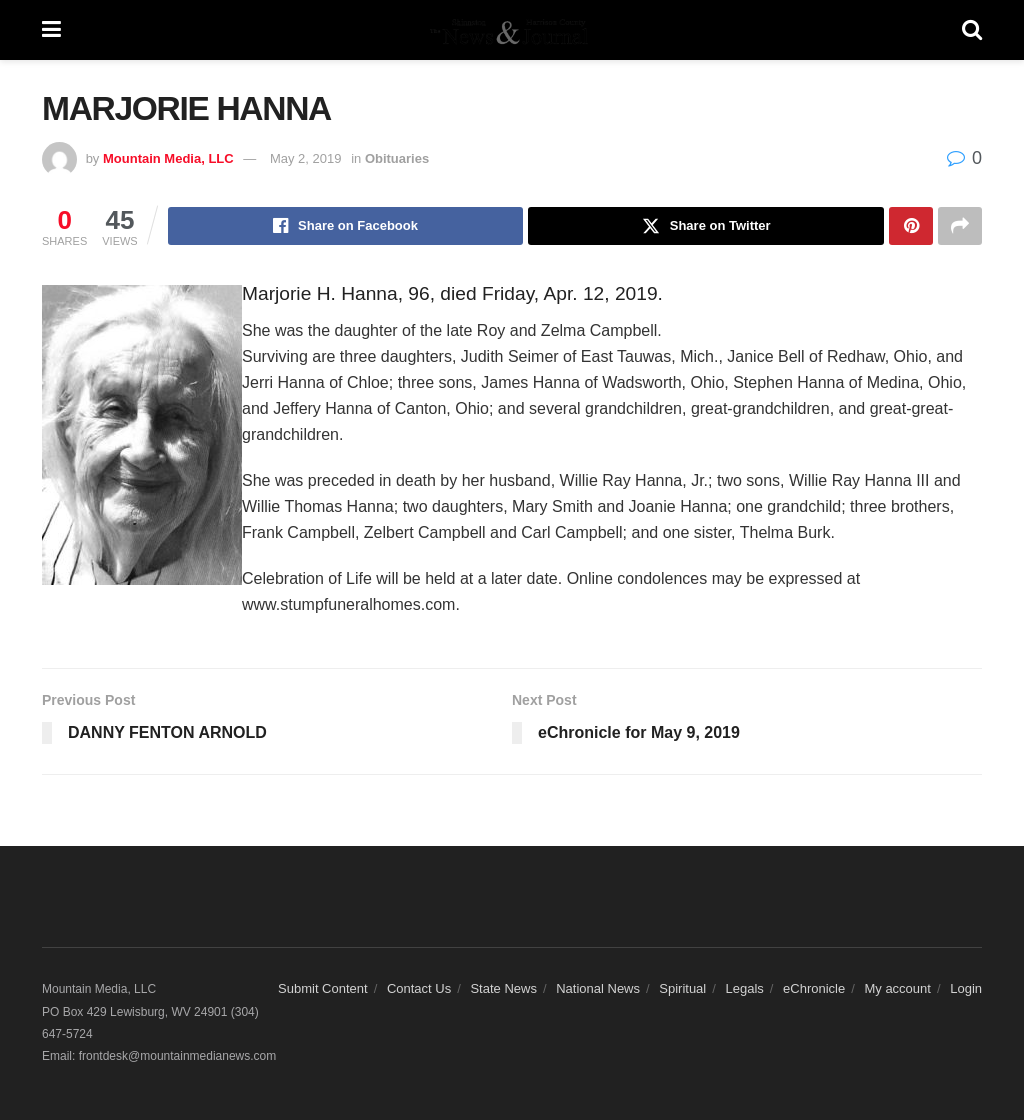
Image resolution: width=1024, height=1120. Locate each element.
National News (598, 988)
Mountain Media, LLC (168, 158)
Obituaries (397, 158)
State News (503, 988)
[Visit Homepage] (511, 30)
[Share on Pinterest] (911, 226)
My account (897, 988)
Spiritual (682, 988)
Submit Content (323, 988)
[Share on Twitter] (706, 226)
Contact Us (419, 988)
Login (966, 988)
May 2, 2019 (306, 158)
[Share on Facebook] (346, 226)
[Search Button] (972, 30)
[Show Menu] (51, 30)
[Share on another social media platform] (960, 226)
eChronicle (814, 988)
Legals (744, 988)
